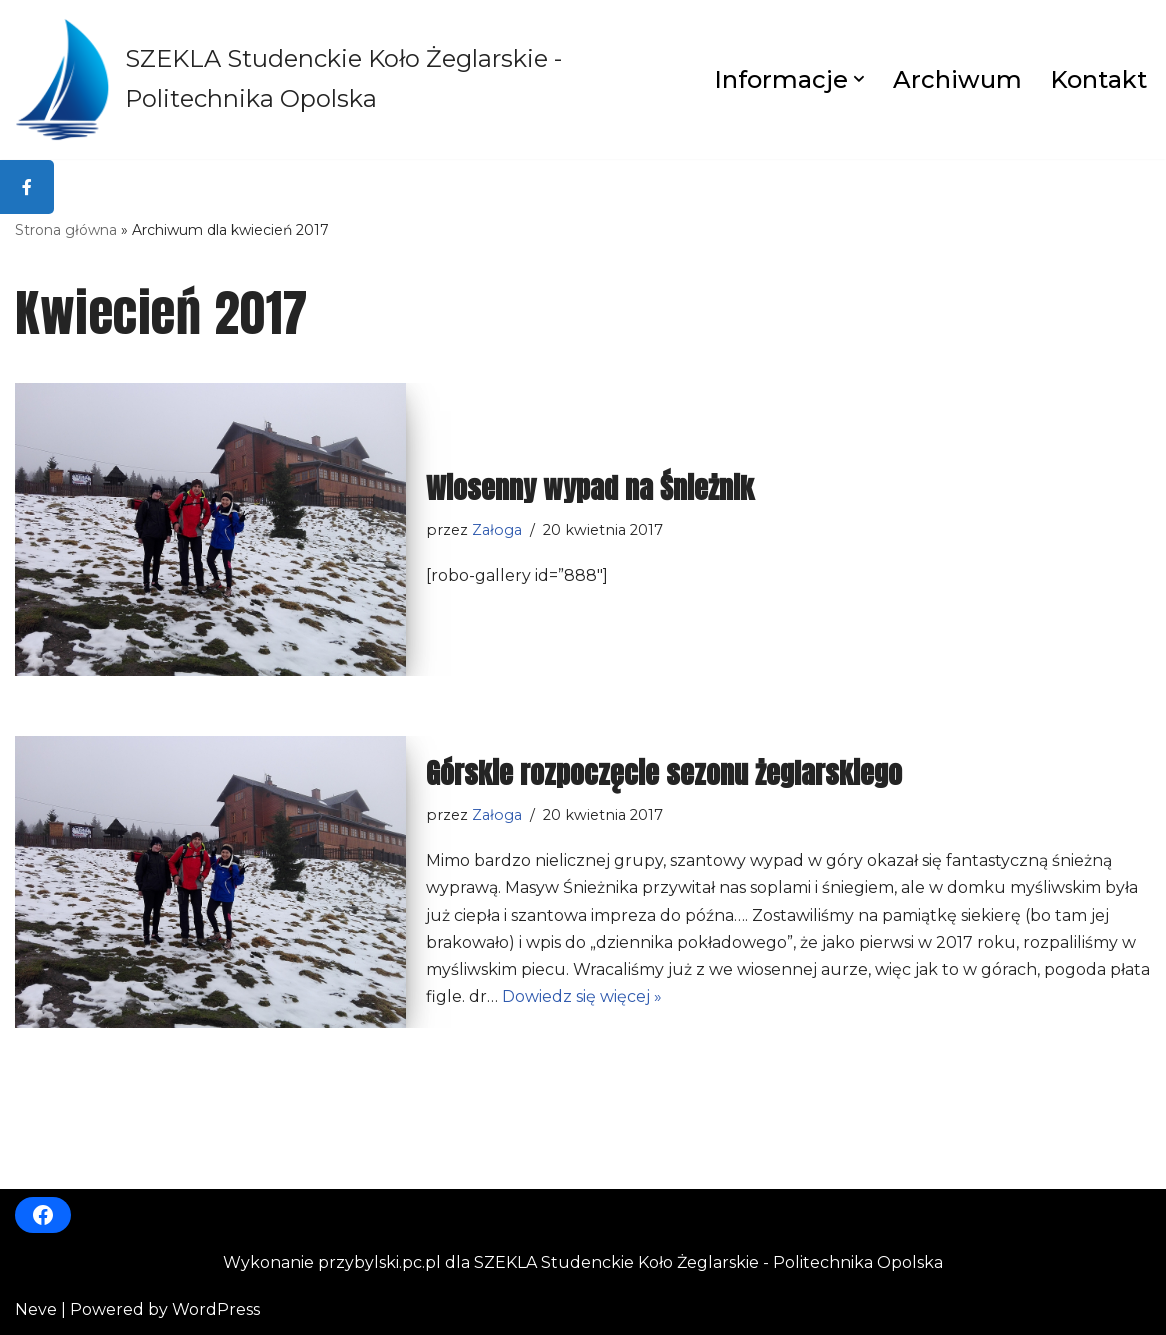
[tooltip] (27, 187)
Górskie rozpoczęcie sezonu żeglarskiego (664, 773)
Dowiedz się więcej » (582, 996)
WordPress (216, 1309)
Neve (36, 1309)
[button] (859, 79)
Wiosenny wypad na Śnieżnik (590, 488)
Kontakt (1098, 79)
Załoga (497, 530)
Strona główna (66, 230)
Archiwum (957, 79)
